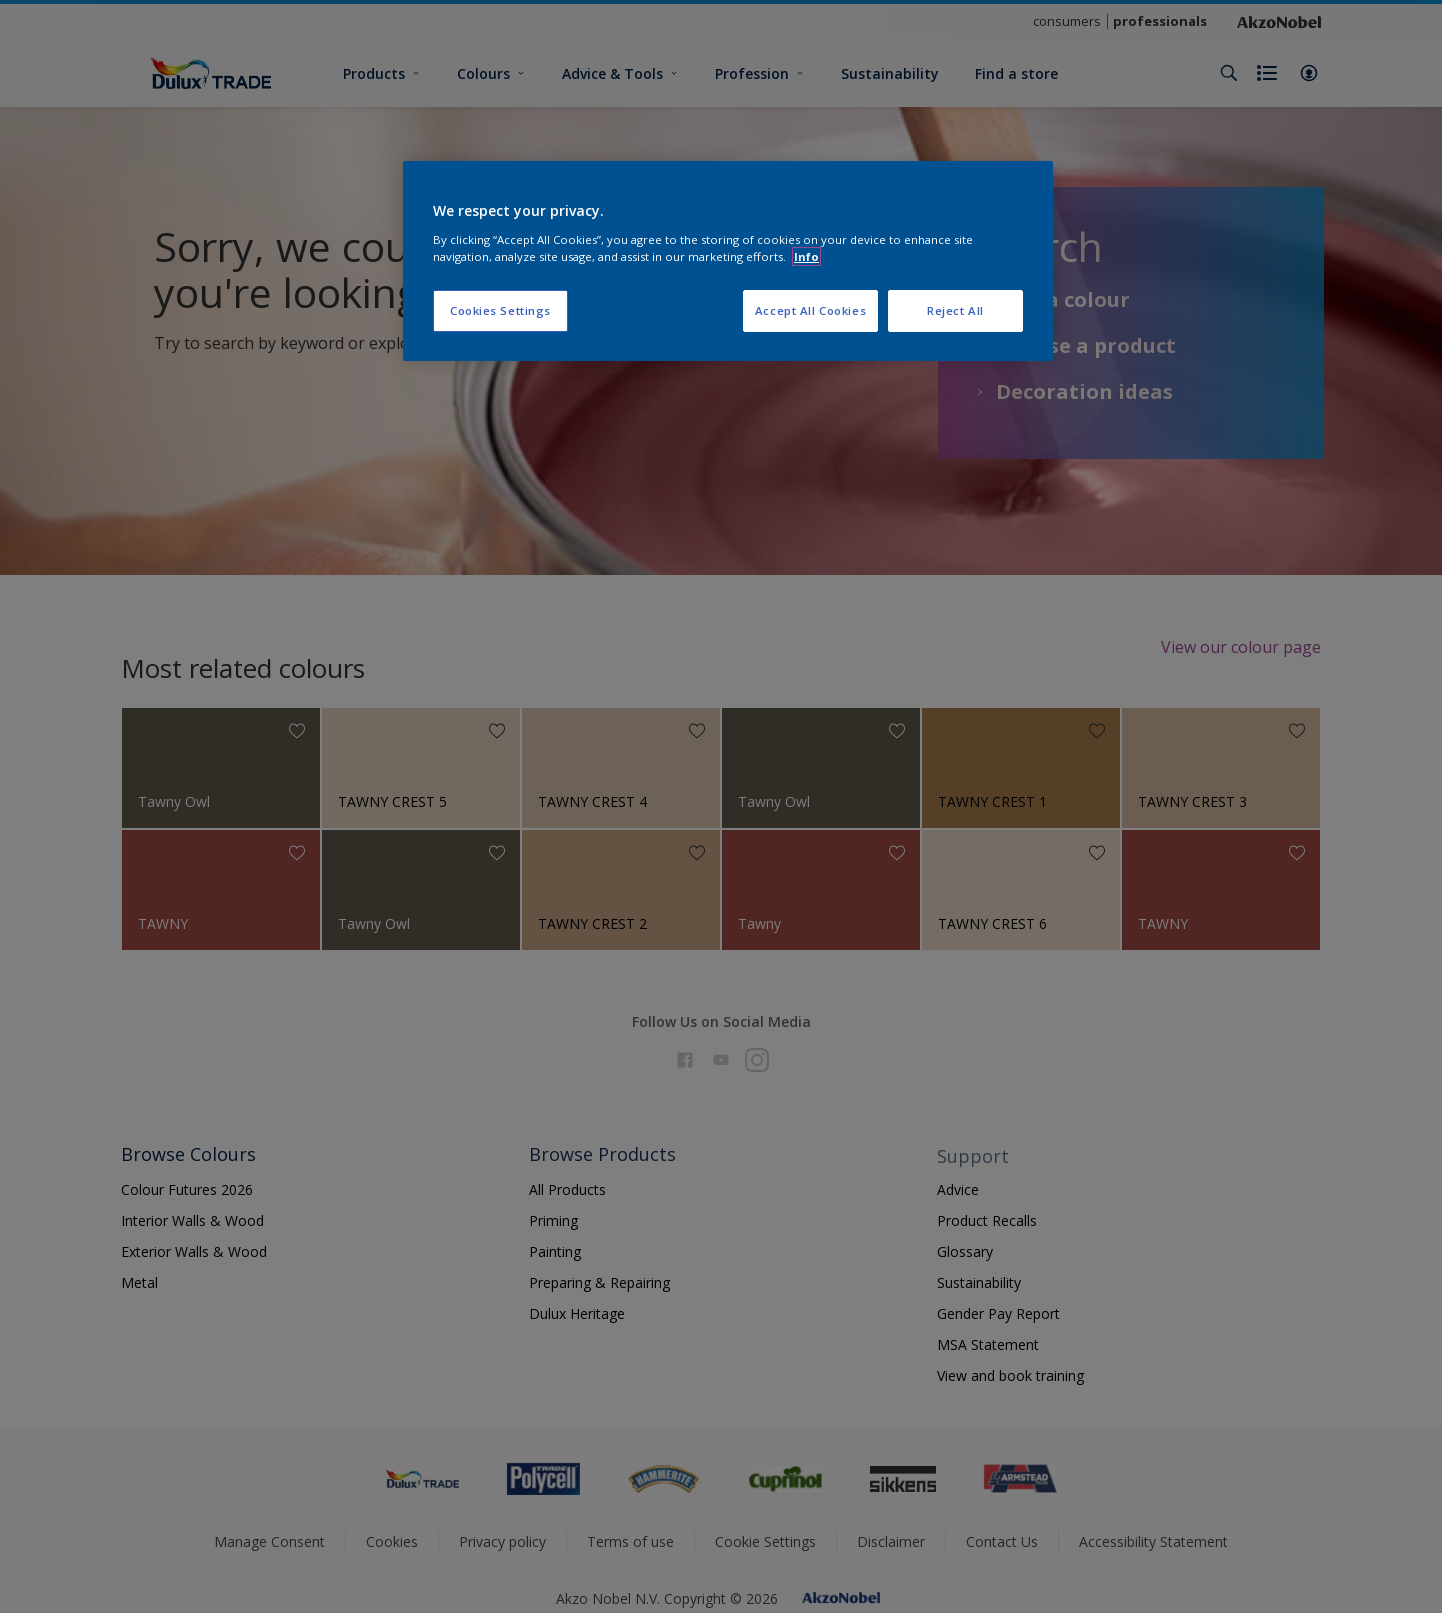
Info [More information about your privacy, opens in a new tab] (806, 256)
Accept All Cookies (810, 310)
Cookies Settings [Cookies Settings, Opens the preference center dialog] (500, 310)
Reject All (955, 310)
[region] (728, 261)
